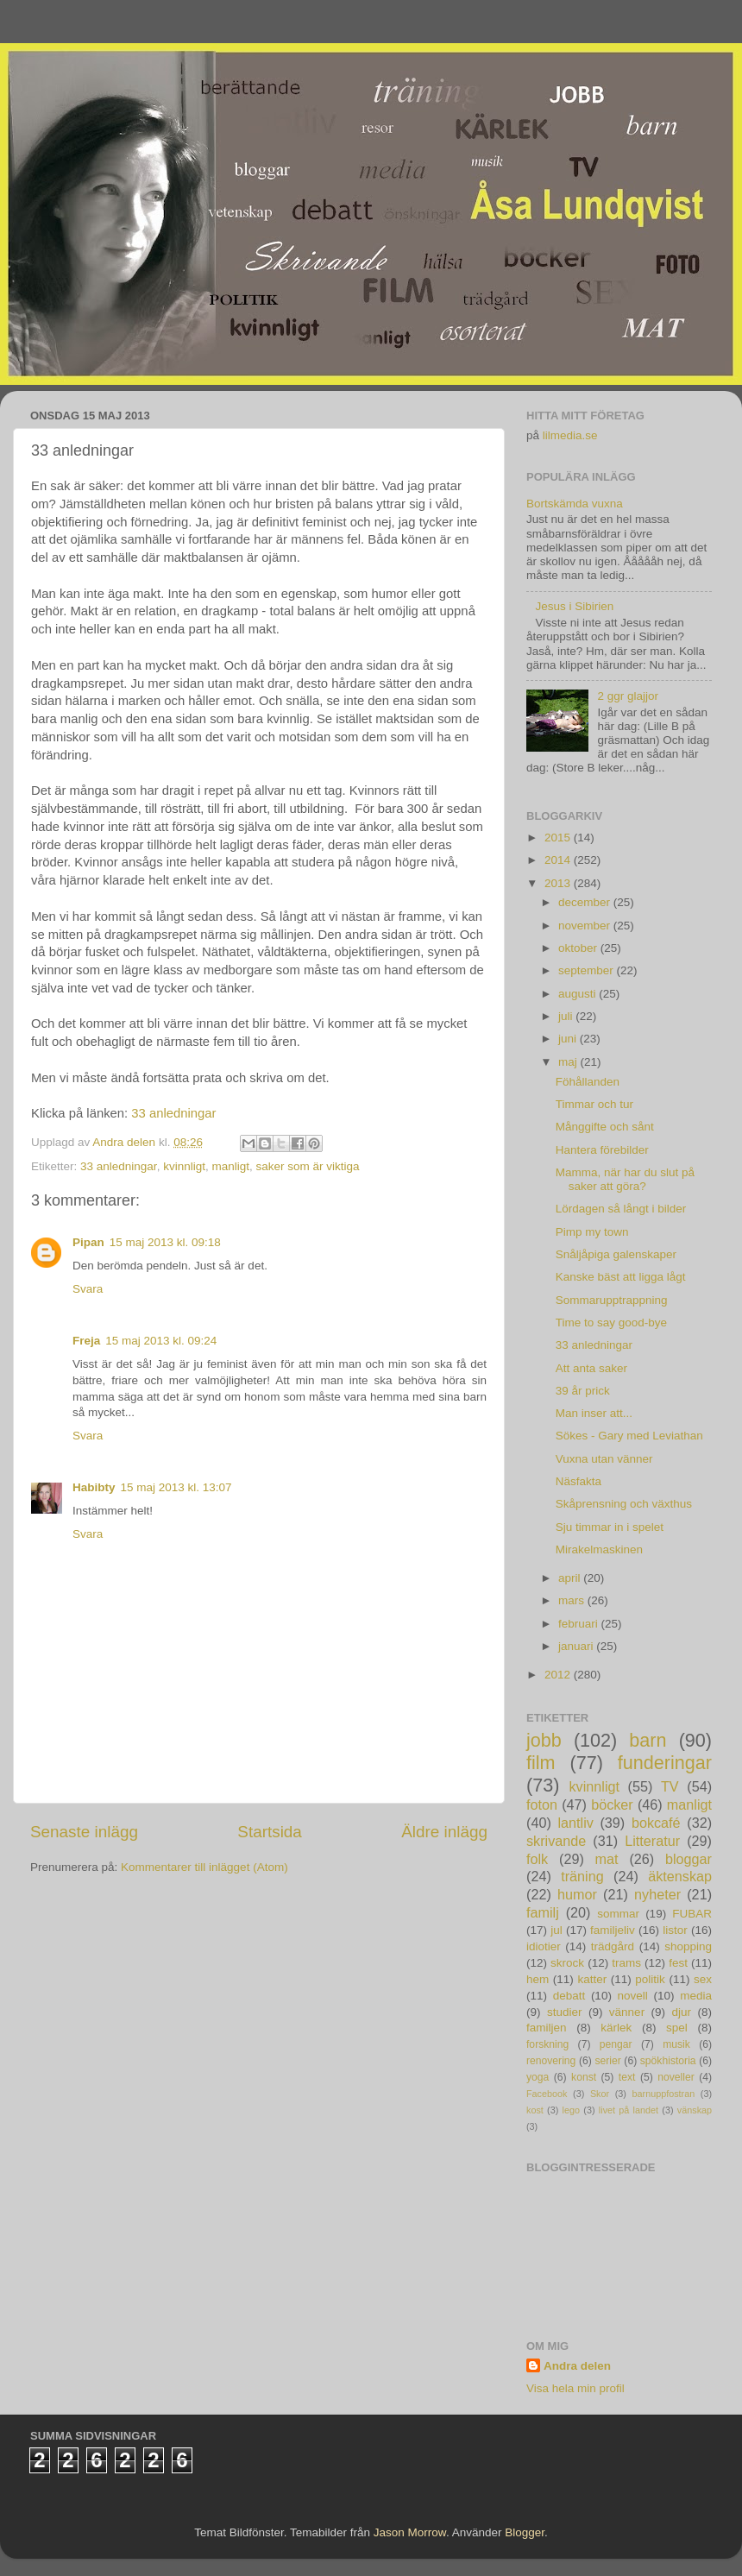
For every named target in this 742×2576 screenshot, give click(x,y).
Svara (87, 1288)
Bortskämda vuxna (574, 503)
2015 (559, 837)
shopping (688, 1946)
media (696, 1995)
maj (569, 1061)
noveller (676, 2077)
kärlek (616, 2027)
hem (537, 1979)
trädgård (612, 1946)
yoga (537, 2077)
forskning (547, 2044)
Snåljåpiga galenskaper (616, 1254)
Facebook (546, 2093)
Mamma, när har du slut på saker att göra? (625, 1179)
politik (650, 1979)
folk (537, 1859)
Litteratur (652, 1841)
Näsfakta (578, 1481)
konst (583, 2077)
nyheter (657, 1894)
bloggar (688, 1859)
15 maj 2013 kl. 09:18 (165, 1242)
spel (677, 2027)
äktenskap (680, 1876)
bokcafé (656, 1822)
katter (592, 1979)
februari (579, 1623)
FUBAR (692, 1913)
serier (607, 2061)
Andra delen (577, 2365)
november (585, 925)
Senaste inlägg (84, 1832)
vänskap (694, 2110)
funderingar (665, 1762)
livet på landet (628, 2110)
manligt (230, 1166)
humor (577, 1894)
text (627, 2077)
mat (607, 1859)
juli (566, 1016)
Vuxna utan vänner (604, 1458)
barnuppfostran (663, 2093)
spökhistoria (668, 2061)
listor (675, 1930)
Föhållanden (587, 1081)
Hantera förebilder (602, 1149)
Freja (86, 1340)
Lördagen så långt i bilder (621, 1208)
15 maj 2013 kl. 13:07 (176, 1487)
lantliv (575, 1822)
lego (571, 2110)
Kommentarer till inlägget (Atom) (204, 1867)
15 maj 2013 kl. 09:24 (161, 1340)
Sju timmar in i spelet (609, 1527)
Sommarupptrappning (612, 1300)
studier (564, 2012)
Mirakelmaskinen (599, 1549)
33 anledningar (173, 1113)
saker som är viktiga (307, 1166)
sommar (618, 1913)
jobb (544, 1740)
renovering (550, 2061)
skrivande (556, 1841)
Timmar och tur (594, 1104)
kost (535, 2110)
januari (577, 1646)
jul (556, 1930)
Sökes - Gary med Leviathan (629, 1435)
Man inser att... (594, 1413)
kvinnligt (184, 1166)
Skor (599, 2093)
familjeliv (612, 1930)
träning (582, 1876)
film (541, 1762)
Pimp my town (592, 1231)
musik (676, 2044)
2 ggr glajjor (627, 696)
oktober (579, 948)
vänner (627, 2012)
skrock (567, 1962)
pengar (616, 2044)
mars (573, 1600)
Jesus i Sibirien (574, 606)
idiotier (543, 1946)
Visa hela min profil (575, 2388)
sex (703, 1979)
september (587, 970)
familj (542, 1912)
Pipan (88, 1242)
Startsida (269, 1832)
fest (678, 1962)
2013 (559, 883)
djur (682, 2012)
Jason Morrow (410, 2532)
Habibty (94, 1487)
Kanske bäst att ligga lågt (621, 1276)
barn (647, 1740)
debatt (569, 1995)
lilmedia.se (570, 435)
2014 (559, 859)
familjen (546, 2027)
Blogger (524, 2532)
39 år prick (583, 1390)
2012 (559, 1674)
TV (670, 1786)
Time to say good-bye (611, 1322)
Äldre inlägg (444, 1832)
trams (626, 1962)
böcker (612, 1804)
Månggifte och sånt (605, 1126)
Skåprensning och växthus (624, 1503)
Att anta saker (591, 1368)
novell (633, 1995)
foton (541, 1804)
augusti (578, 993)
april (570, 1577)
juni (569, 1038)
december (585, 902)
